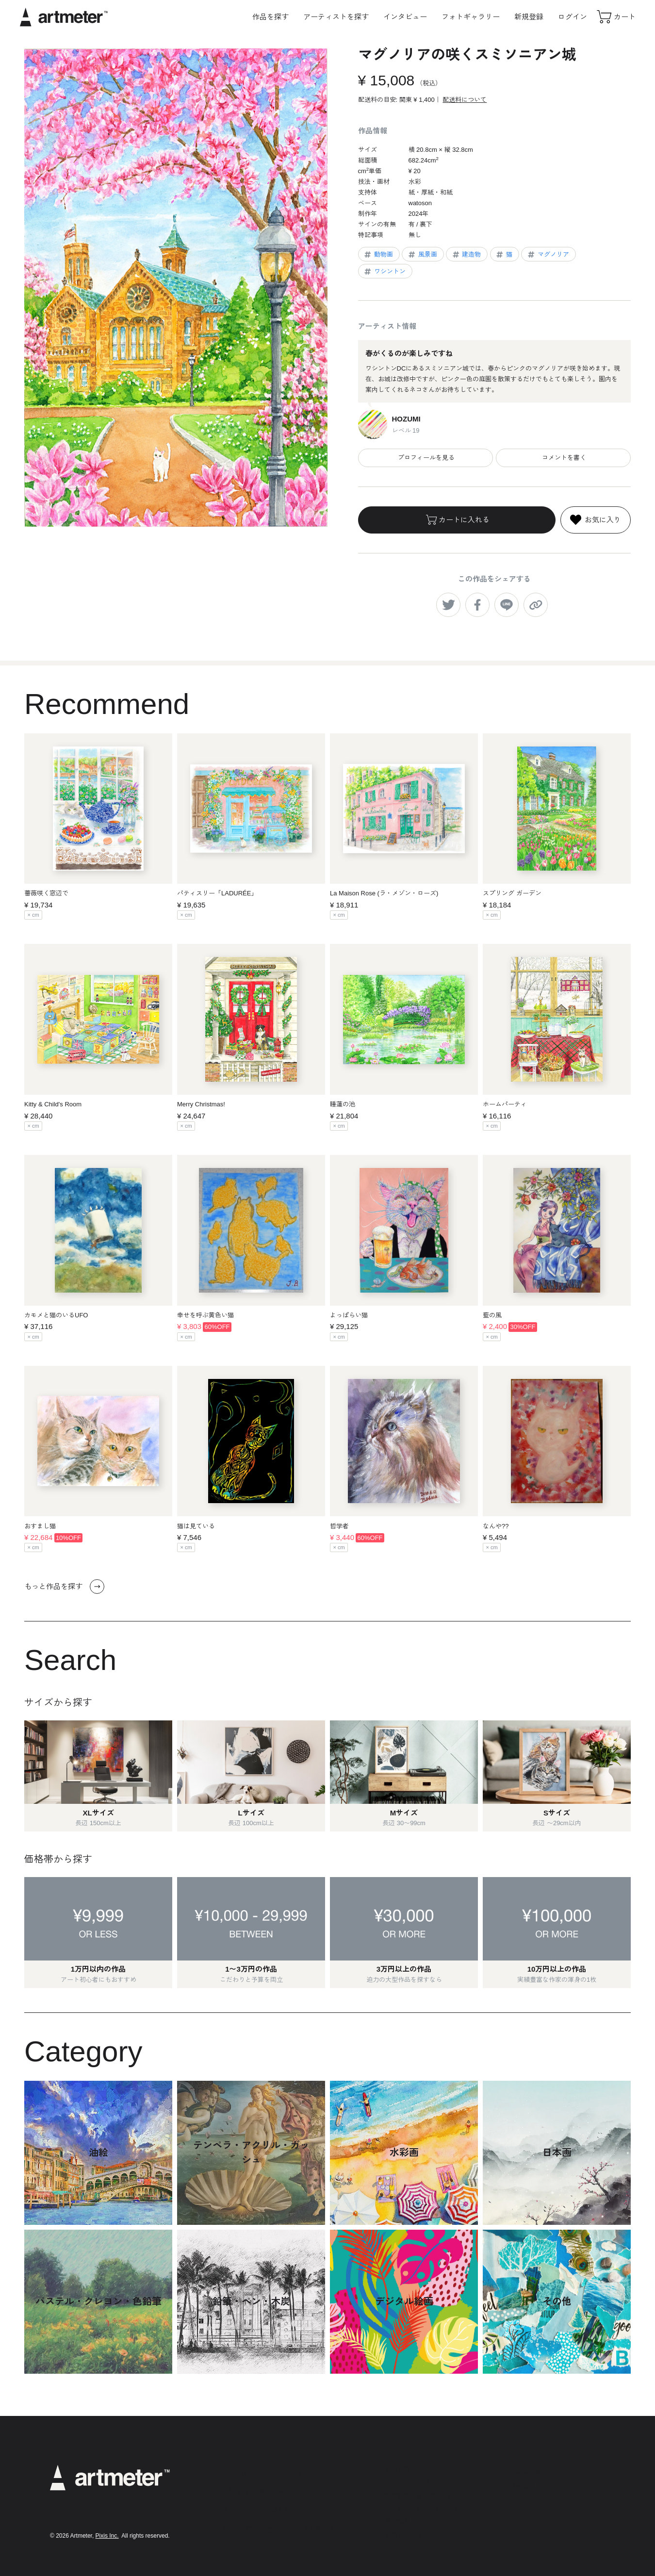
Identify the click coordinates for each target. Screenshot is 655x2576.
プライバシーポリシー (416, 2482)
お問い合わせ (404, 2535)
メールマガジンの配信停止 (422, 2508)
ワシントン (384, 271)
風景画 (422, 254)
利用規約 (397, 2469)
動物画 (378, 254)
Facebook (528, 2500)
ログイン (572, 17)
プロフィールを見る (425, 457)
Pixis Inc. (107, 2535)
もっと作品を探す (64, 1586)
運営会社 (397, 2522)
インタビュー (405, 17)
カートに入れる (457, 520)
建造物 (466, 254)
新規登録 (528, 17)
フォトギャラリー (471, 17)
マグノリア (547, 254)
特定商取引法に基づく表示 (422, 2495)
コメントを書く (563, 457)
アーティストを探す (336, 17)
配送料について (464, 99)
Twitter (522, 2485)
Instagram (528, 2470)
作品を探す (270, 17)
